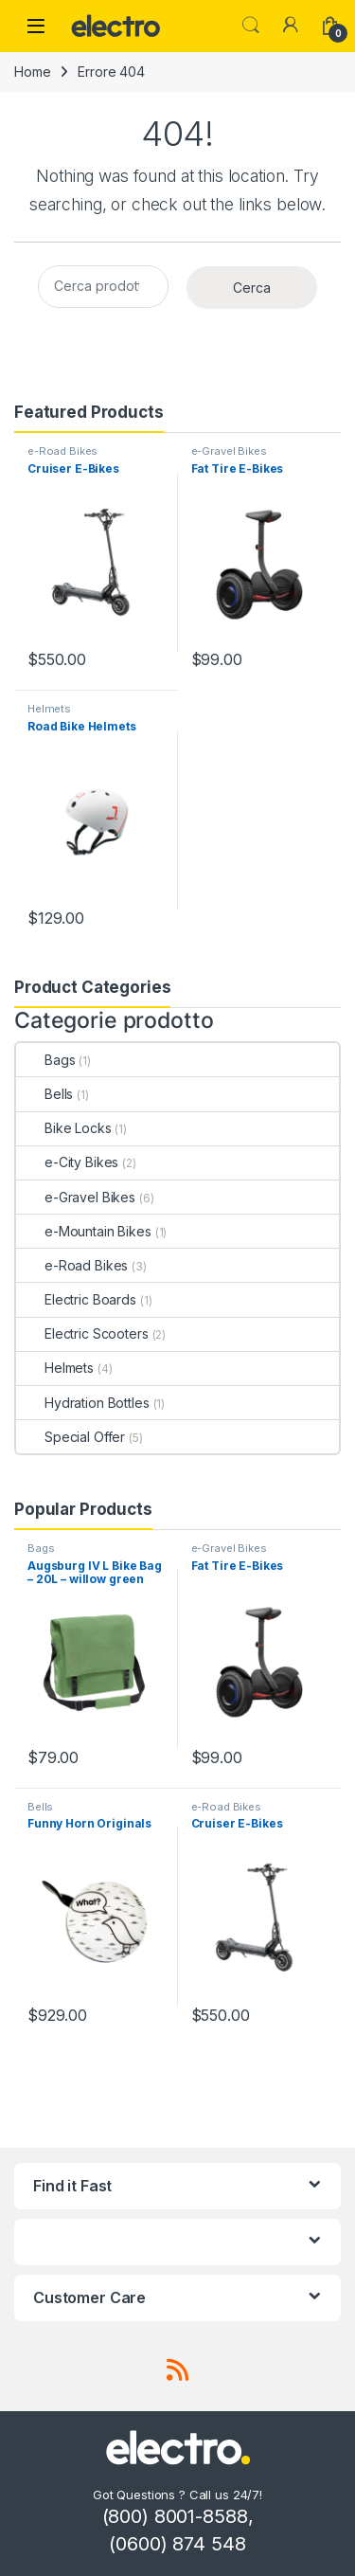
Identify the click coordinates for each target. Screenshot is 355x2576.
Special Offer (70, 1437)
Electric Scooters (82, 1333)
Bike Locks (64, 1128)
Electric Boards (76, 1299)
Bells (44, 1094)
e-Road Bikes (62, 451)
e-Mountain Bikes (83, 1231)
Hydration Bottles (83, 1403)
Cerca (252, 287)
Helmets (49, 708)
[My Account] (290, 25)
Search (250, 25)
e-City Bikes (67, 1162)
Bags (45, 1060)
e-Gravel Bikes (229, 451)
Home (32, 71)
